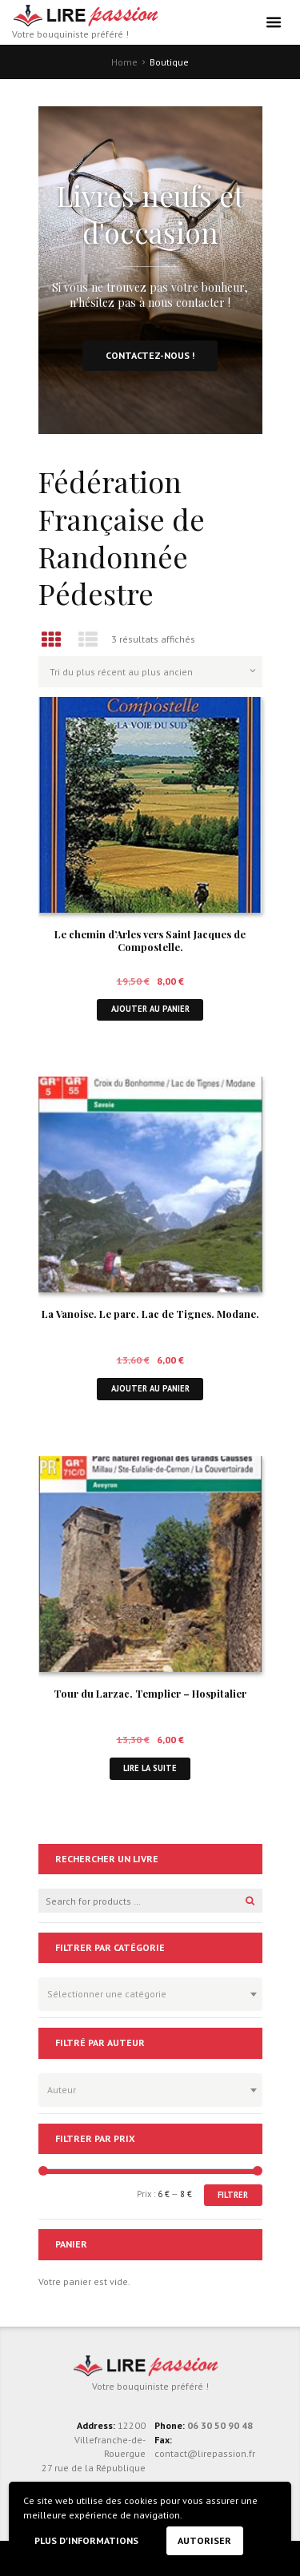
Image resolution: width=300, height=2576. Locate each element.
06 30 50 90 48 (220, 2425)
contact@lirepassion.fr (204, 2453)
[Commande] (150, 671)
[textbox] (146, 1991)
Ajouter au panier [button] (150, 1008)
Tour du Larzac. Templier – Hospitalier (150, 1693)
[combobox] (150, 1994)
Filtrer (233, 2194)
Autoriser (204, 2540)
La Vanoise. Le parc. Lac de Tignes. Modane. (150, 1313)
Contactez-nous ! (150, 355)
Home (124, 62)
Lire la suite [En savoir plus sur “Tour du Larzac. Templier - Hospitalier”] (150, 1768)
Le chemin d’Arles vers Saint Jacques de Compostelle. (150, 940)
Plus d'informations (86, 2540)
